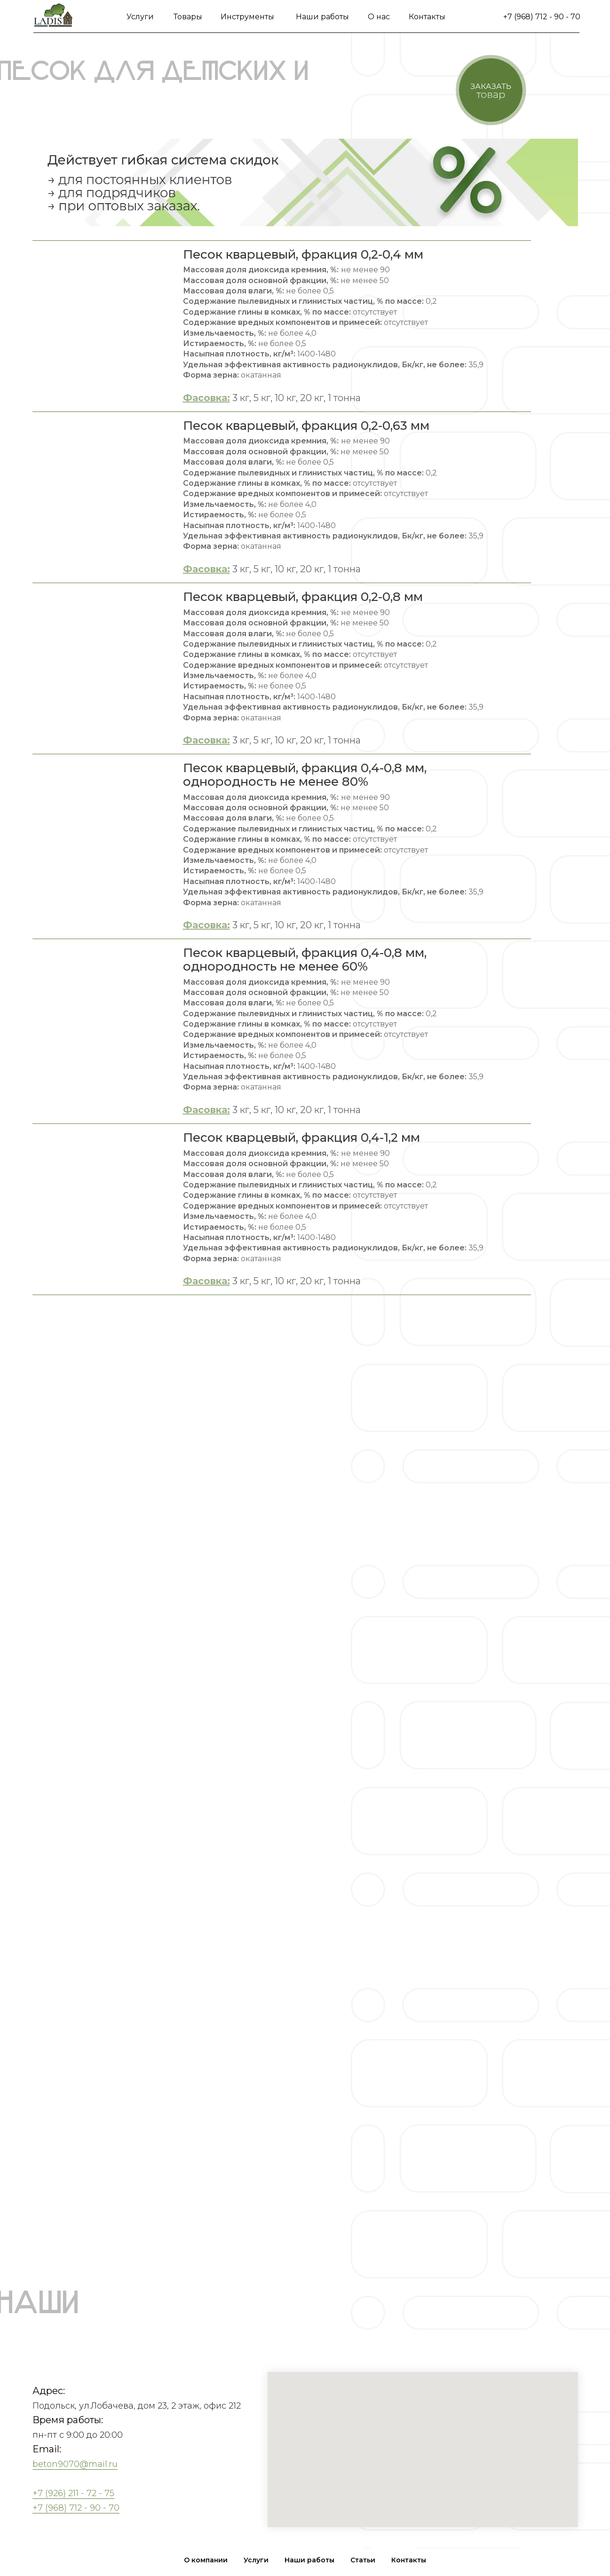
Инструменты (247, 16)
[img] (53, 15)
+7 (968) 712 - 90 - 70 (541, 16)
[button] (491, 90)
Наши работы (322, 16)
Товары (188, 16)
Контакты (427, 16)
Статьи (362, 2560)
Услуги (140, 16)
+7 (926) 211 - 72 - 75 (73, 2493)
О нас (379, 16)
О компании (206, 2560)
